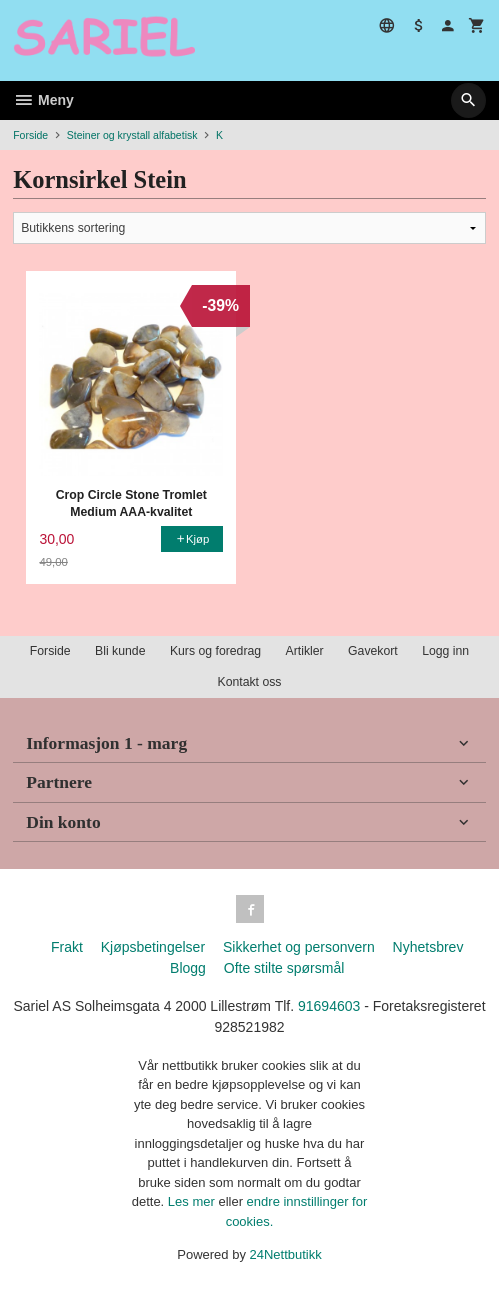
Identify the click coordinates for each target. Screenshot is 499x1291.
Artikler (305, 651)
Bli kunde (120, 651)
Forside (30, 135)
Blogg (188, 968)
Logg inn (445, 651)
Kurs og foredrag (215, 651)
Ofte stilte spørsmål (284, 968)
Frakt (67, 947)
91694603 (329, 1006)
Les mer (193, 1201)
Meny (43, 100)
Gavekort (373, 651)
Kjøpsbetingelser (153, 947)
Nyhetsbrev (428, 947)
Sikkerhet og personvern (299, 947)
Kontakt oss (249, 682)
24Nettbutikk (286, 1254)
